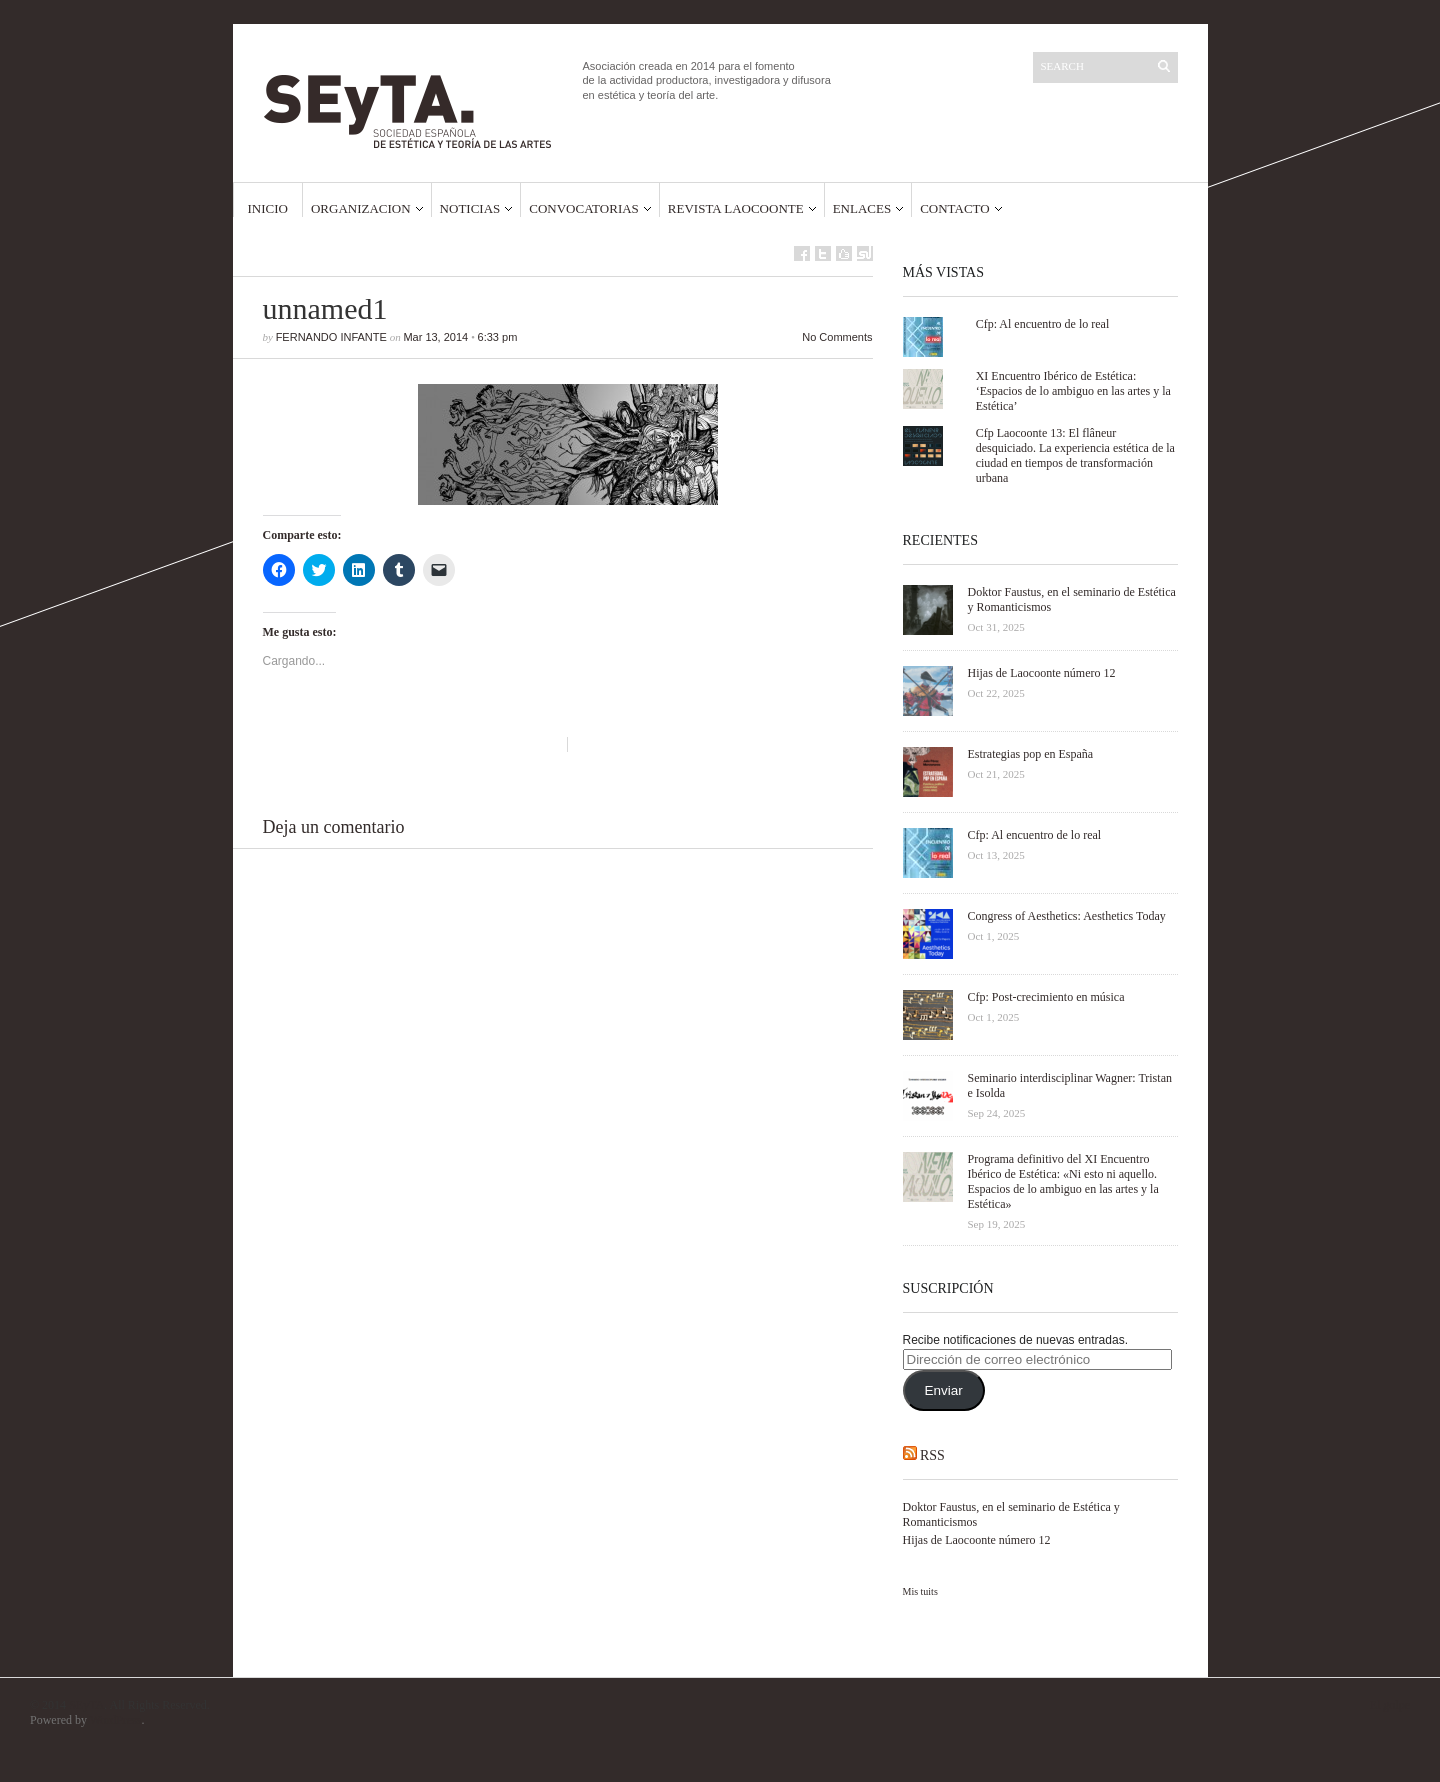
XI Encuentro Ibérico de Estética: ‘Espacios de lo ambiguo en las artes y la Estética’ (1073, 391)
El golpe (1390, 1705)
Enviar (943, 1390)
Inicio (268, 208)
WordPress (116, 1720)
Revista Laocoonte (736, 208)
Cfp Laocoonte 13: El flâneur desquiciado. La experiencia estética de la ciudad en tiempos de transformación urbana (1075, 455)
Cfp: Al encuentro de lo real (1043, 324)
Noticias (470, 208)
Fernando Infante (331, 337)
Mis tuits (920, 1591)
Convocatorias (584, 208)
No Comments (837, 337)
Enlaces (862, 208)
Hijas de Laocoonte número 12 (977, 1540)
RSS (932, 1455)
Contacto (955, 208)
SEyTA (86, 1705)
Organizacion (361, 208)
